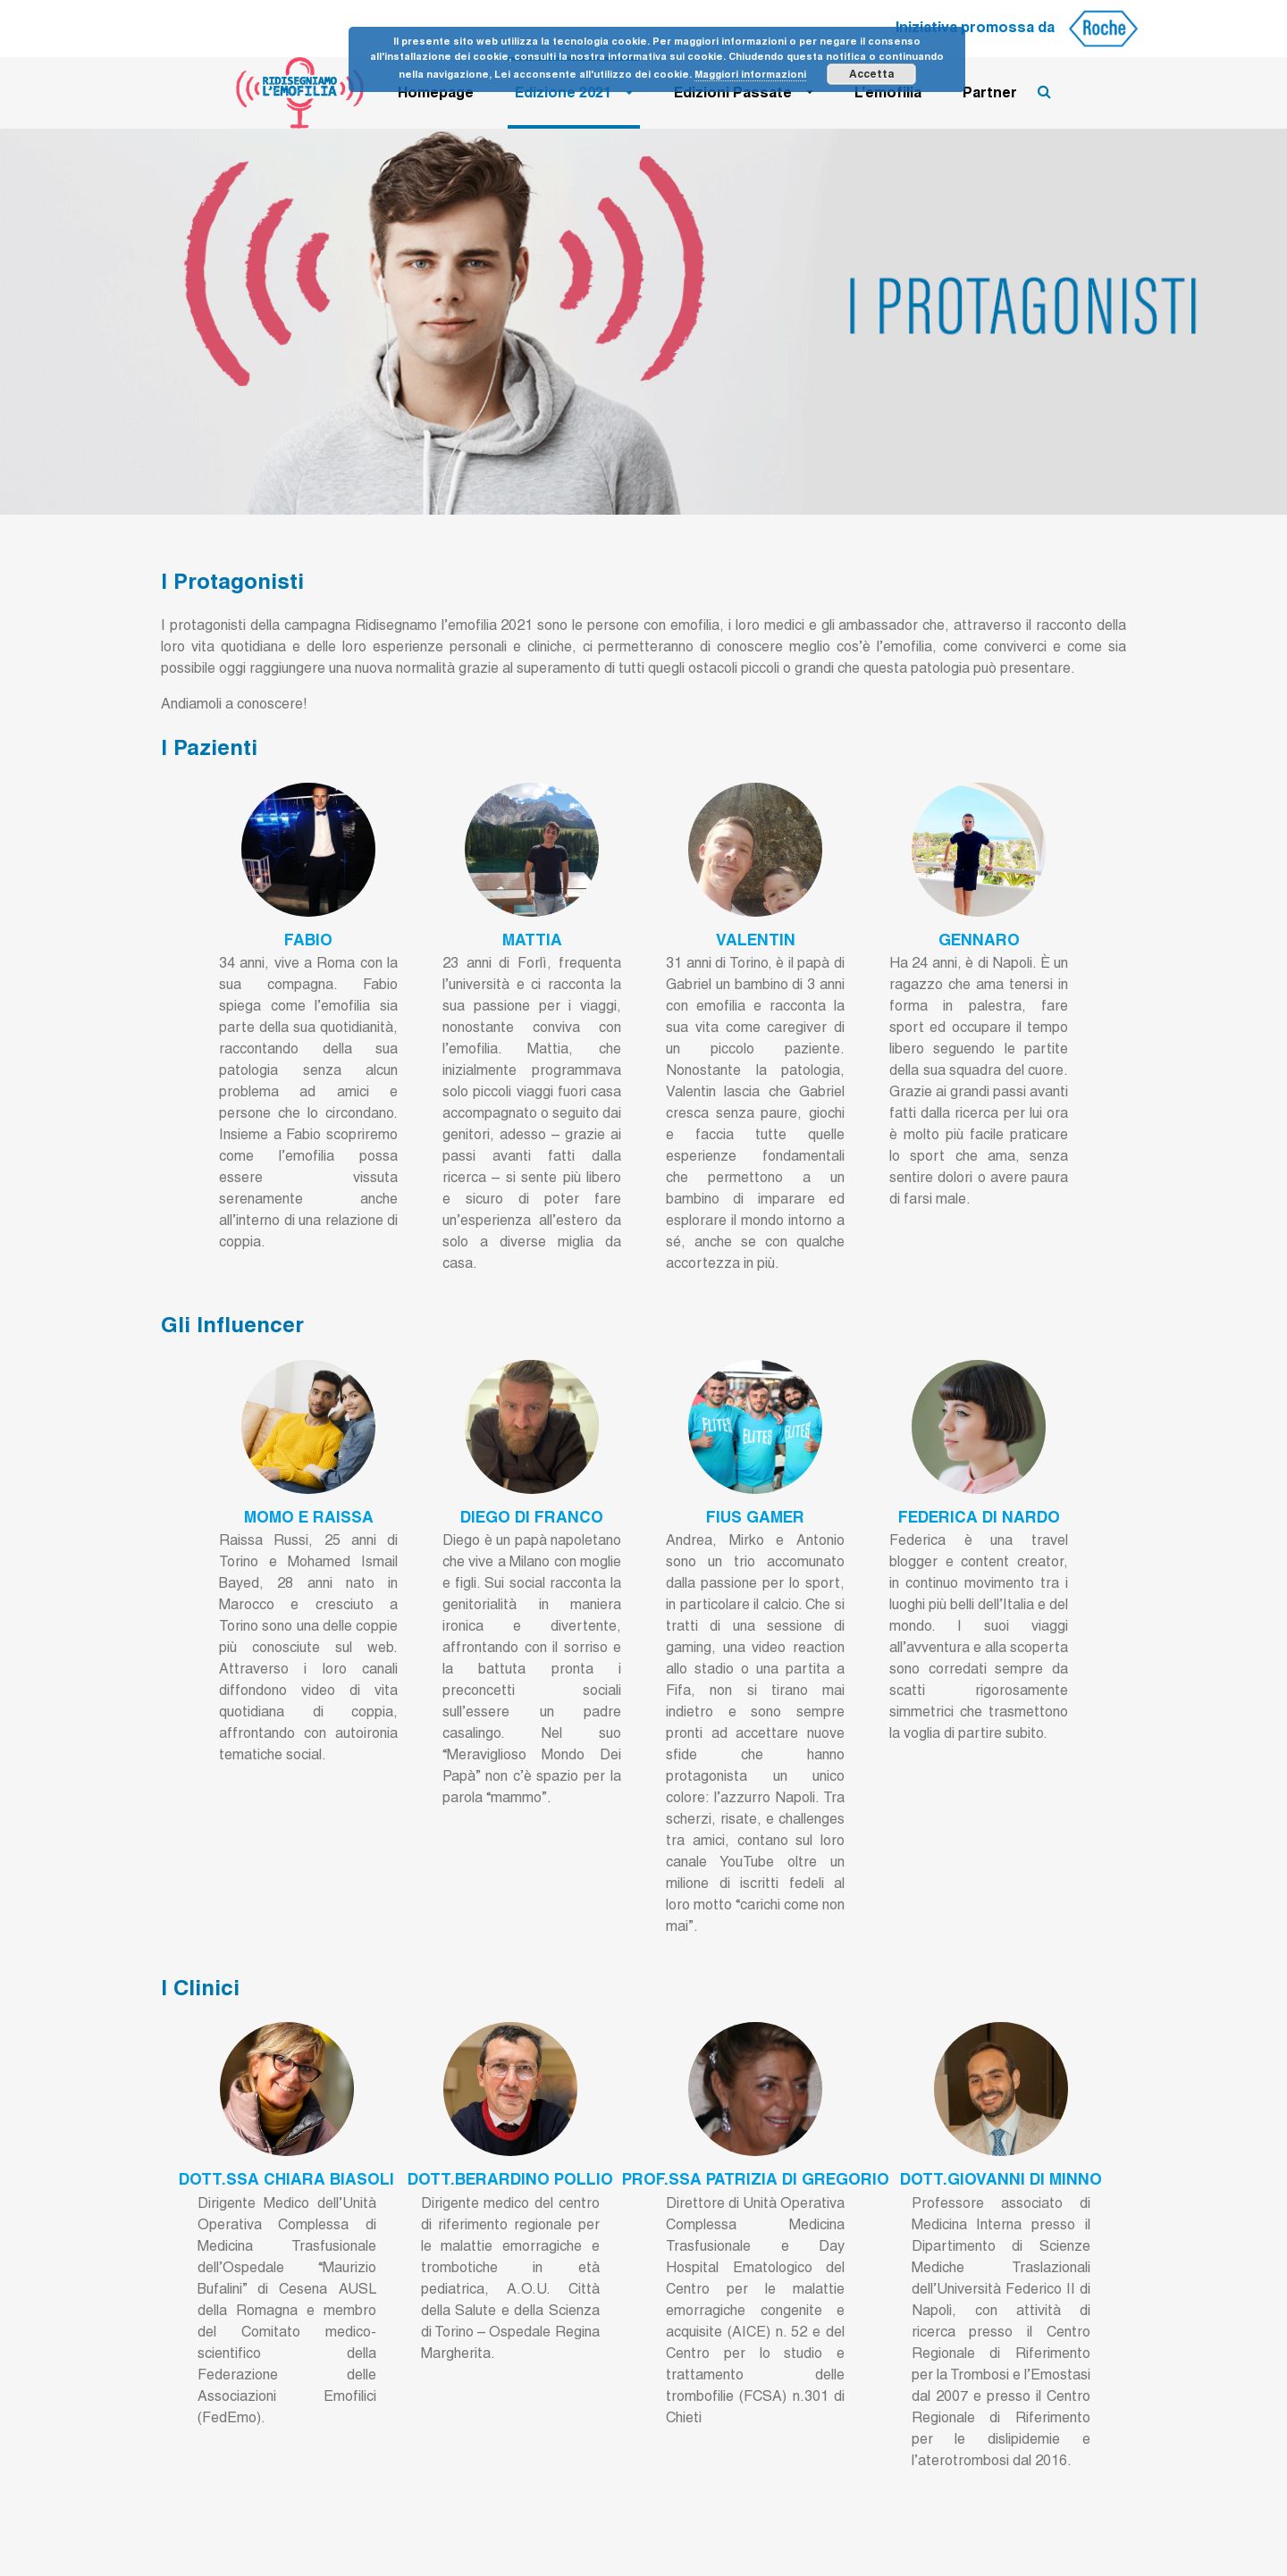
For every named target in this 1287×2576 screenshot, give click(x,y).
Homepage (436, 92)
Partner (990, 92)
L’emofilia (887, 92)
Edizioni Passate (733, 92)
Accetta (871, 73)
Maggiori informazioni (750, 74)
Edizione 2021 (563, 92)
